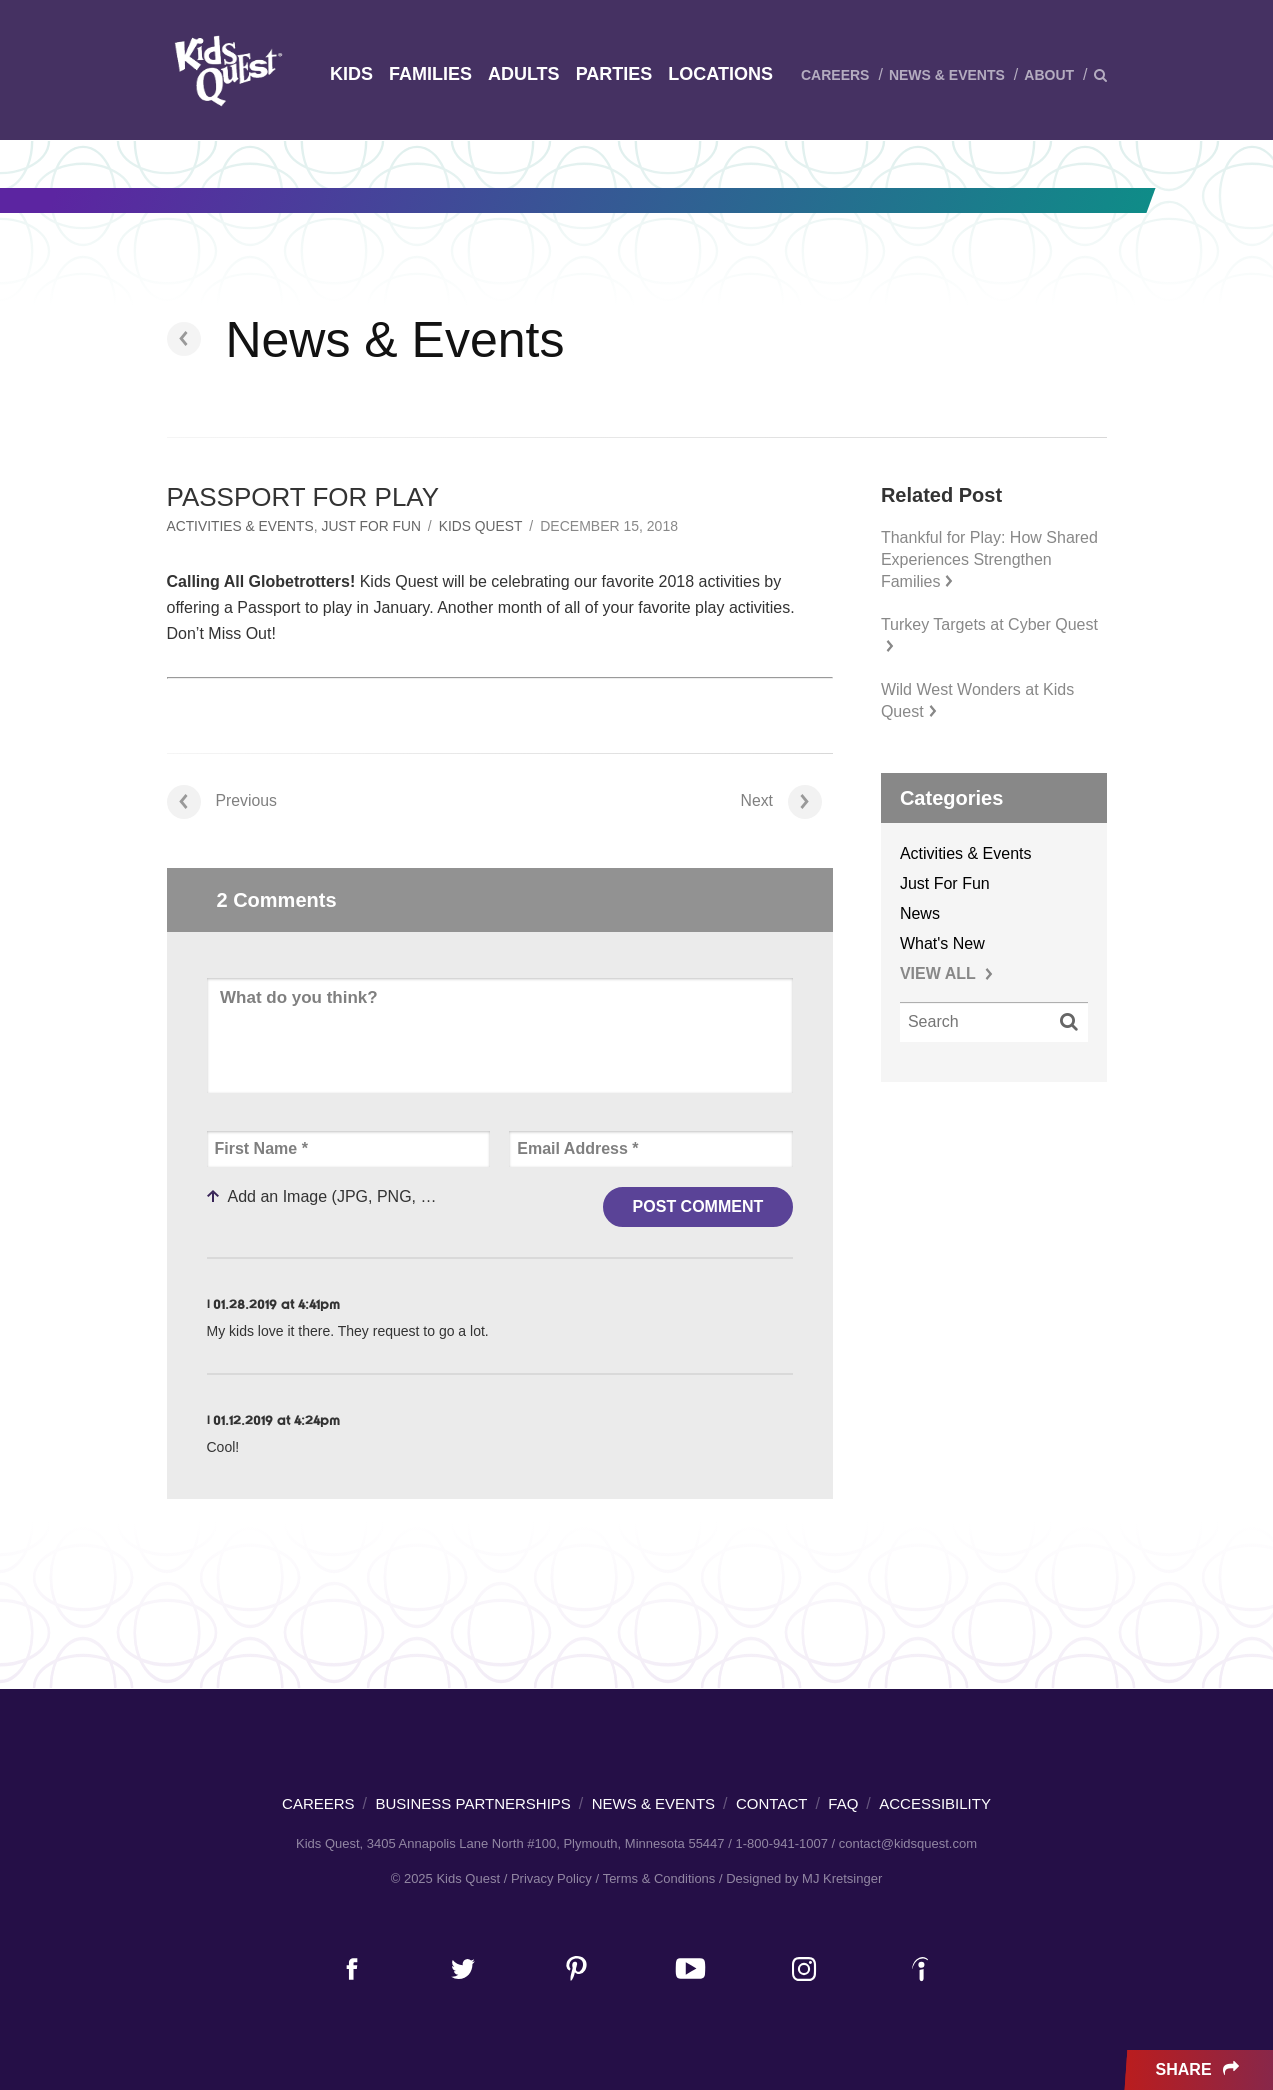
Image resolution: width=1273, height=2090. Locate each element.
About (1049, 75)
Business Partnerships (473, 1803)
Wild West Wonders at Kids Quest (977, 700)
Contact (771, 1803)
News (920, 913)
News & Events (947, 75)
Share (1199, 2070)
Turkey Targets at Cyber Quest (989, 634)
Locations (720, 74)
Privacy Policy (551, 1878)
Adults (524, 74)
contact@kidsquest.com (908, 1843)
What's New (942, 943)
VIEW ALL (946, 973)
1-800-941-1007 (781, 1843)
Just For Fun (374, 526)
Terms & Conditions (659, 1878)
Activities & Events (241, 526)
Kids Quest (225, 70)
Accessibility (935, 1803)
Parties (614, 74)
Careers (835, 75)
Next (781, 800)
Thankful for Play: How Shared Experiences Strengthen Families (989, 559)
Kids (351, 74)
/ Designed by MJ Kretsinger (800, 1878)
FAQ (843, 1803)
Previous (222, 800)
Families (430, 74)
